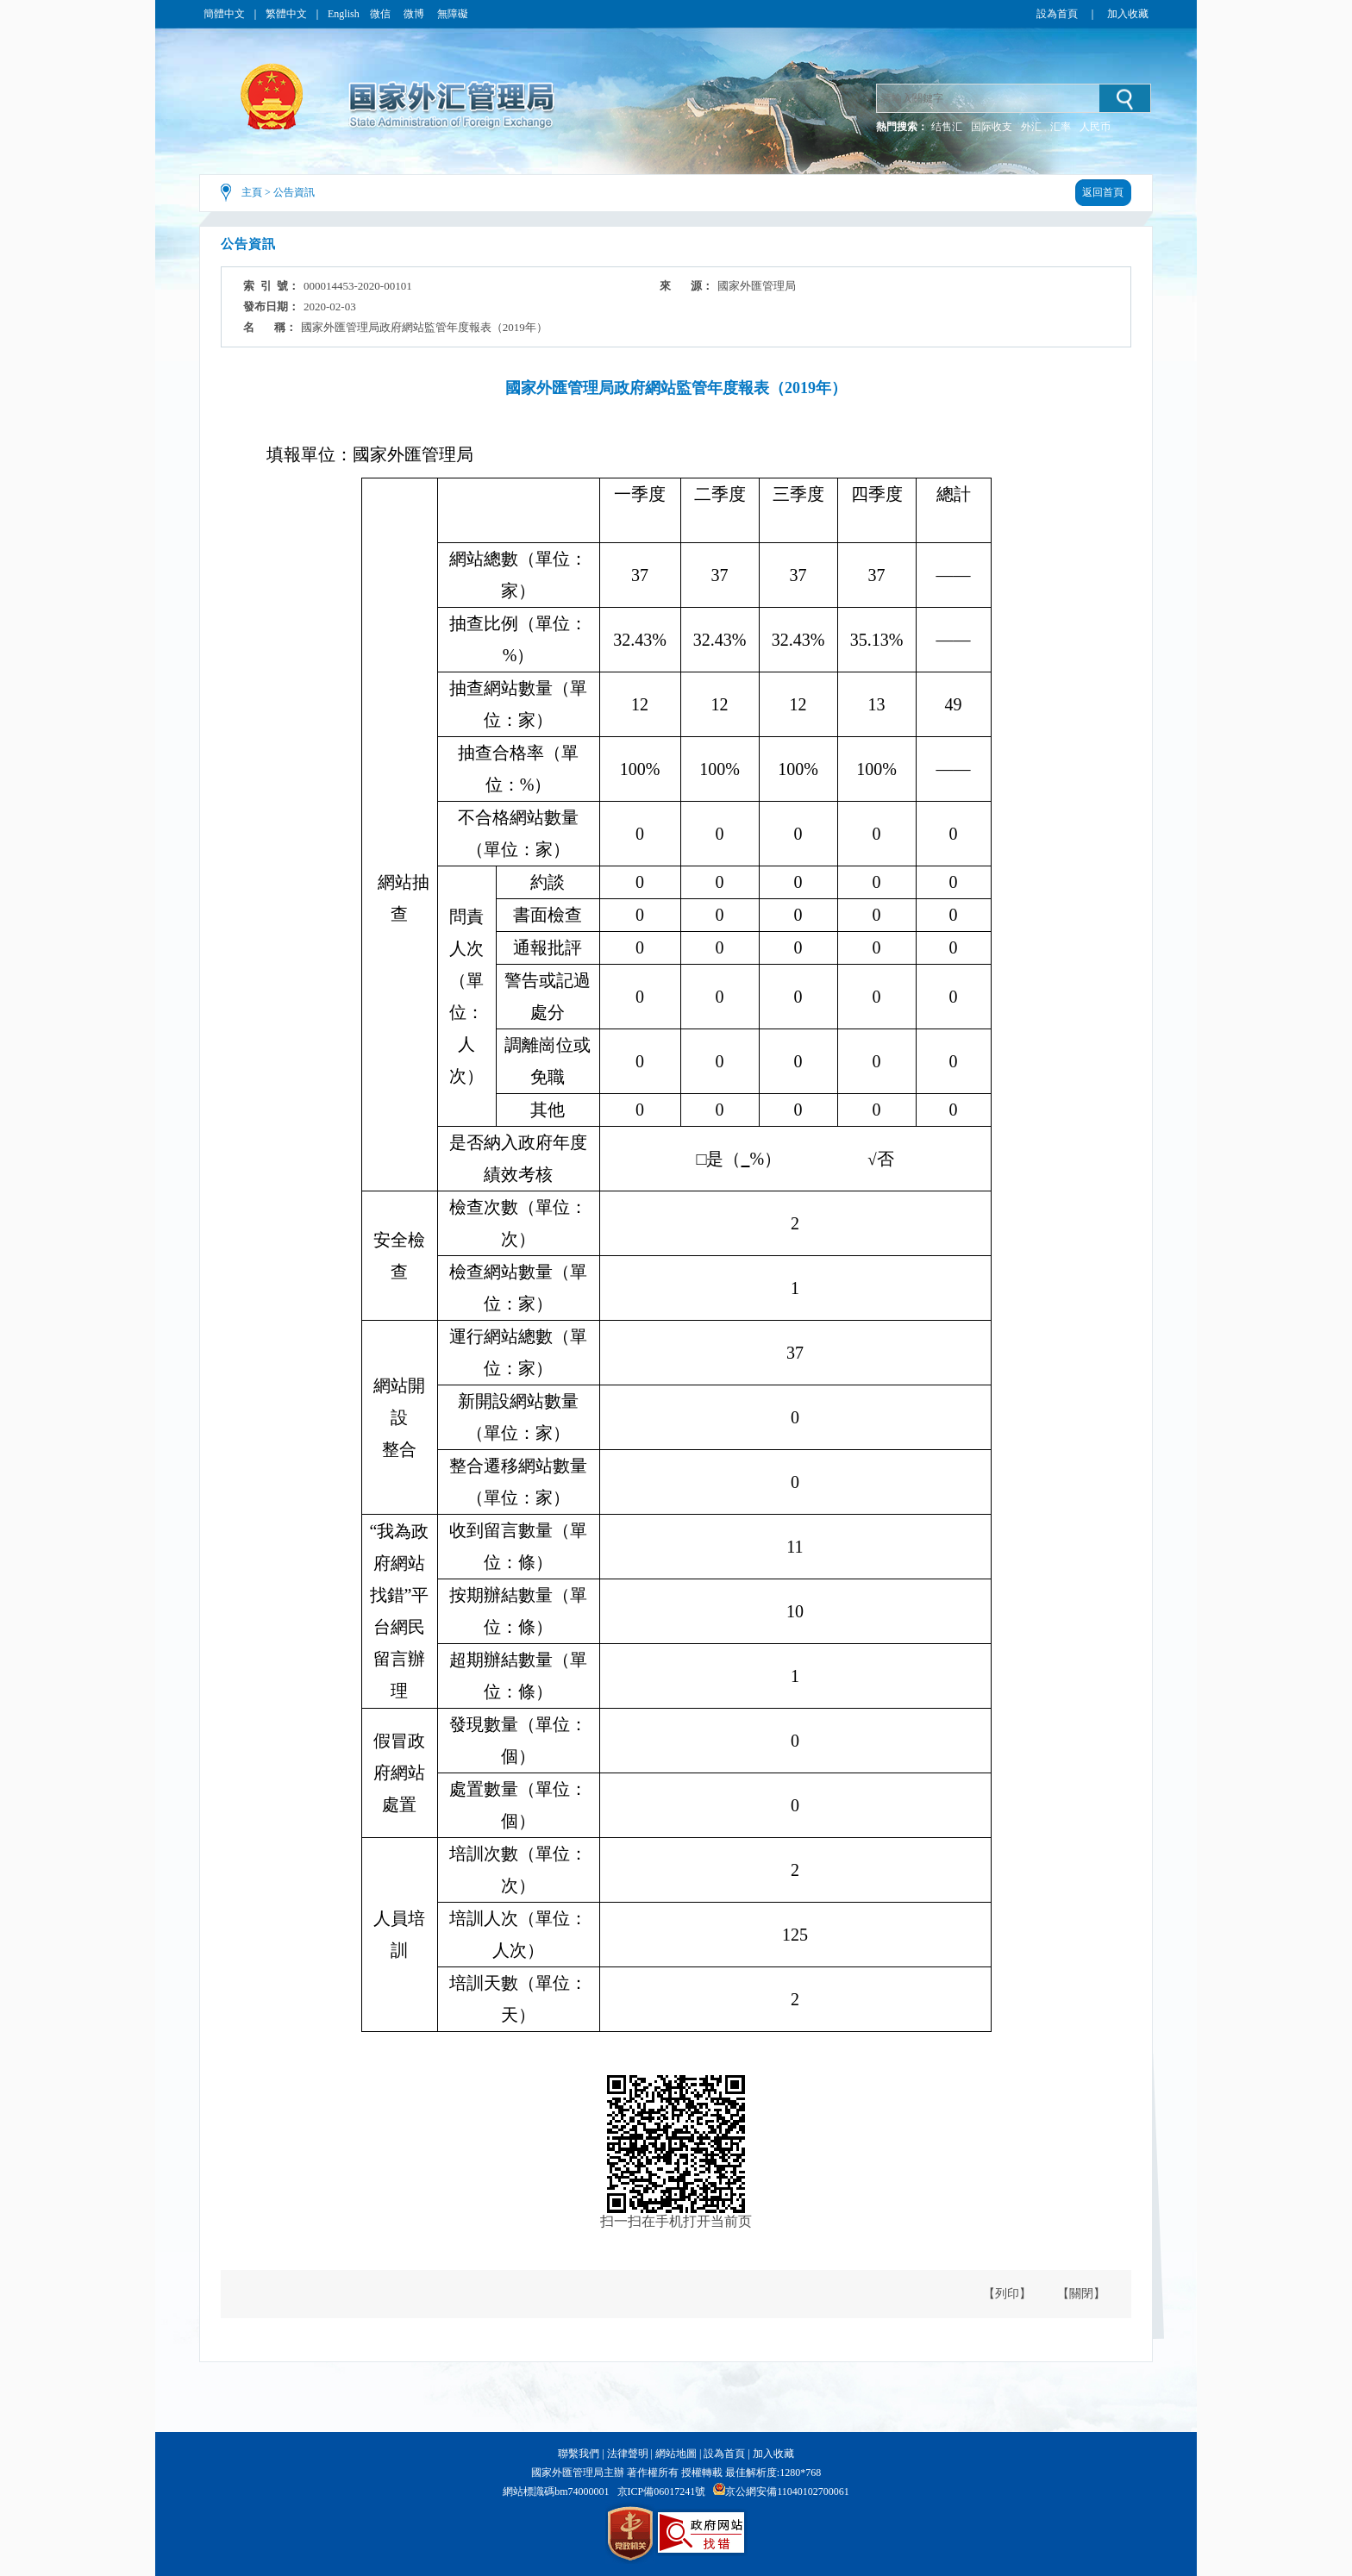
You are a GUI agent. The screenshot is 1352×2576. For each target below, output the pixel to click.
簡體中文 (224, 14)
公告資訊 (294, 192)
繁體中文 (286, 14)
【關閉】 (1081, 2293)
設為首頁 (1057, 14)
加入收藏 (1128, 14)
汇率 (1060, 127)
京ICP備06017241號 (661, 2491)
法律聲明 (627, 2454)
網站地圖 (676, 2454)
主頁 (251, 192)
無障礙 (452, 14)
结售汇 (946, 127)
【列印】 (1007, 2293)
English (344, 14)
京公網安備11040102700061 (787, 2491)
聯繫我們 (578, 2454)
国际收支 (991, 127)
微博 (415, 14)
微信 (381, 14)
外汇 (1031, 127)
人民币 (1095, 127)
